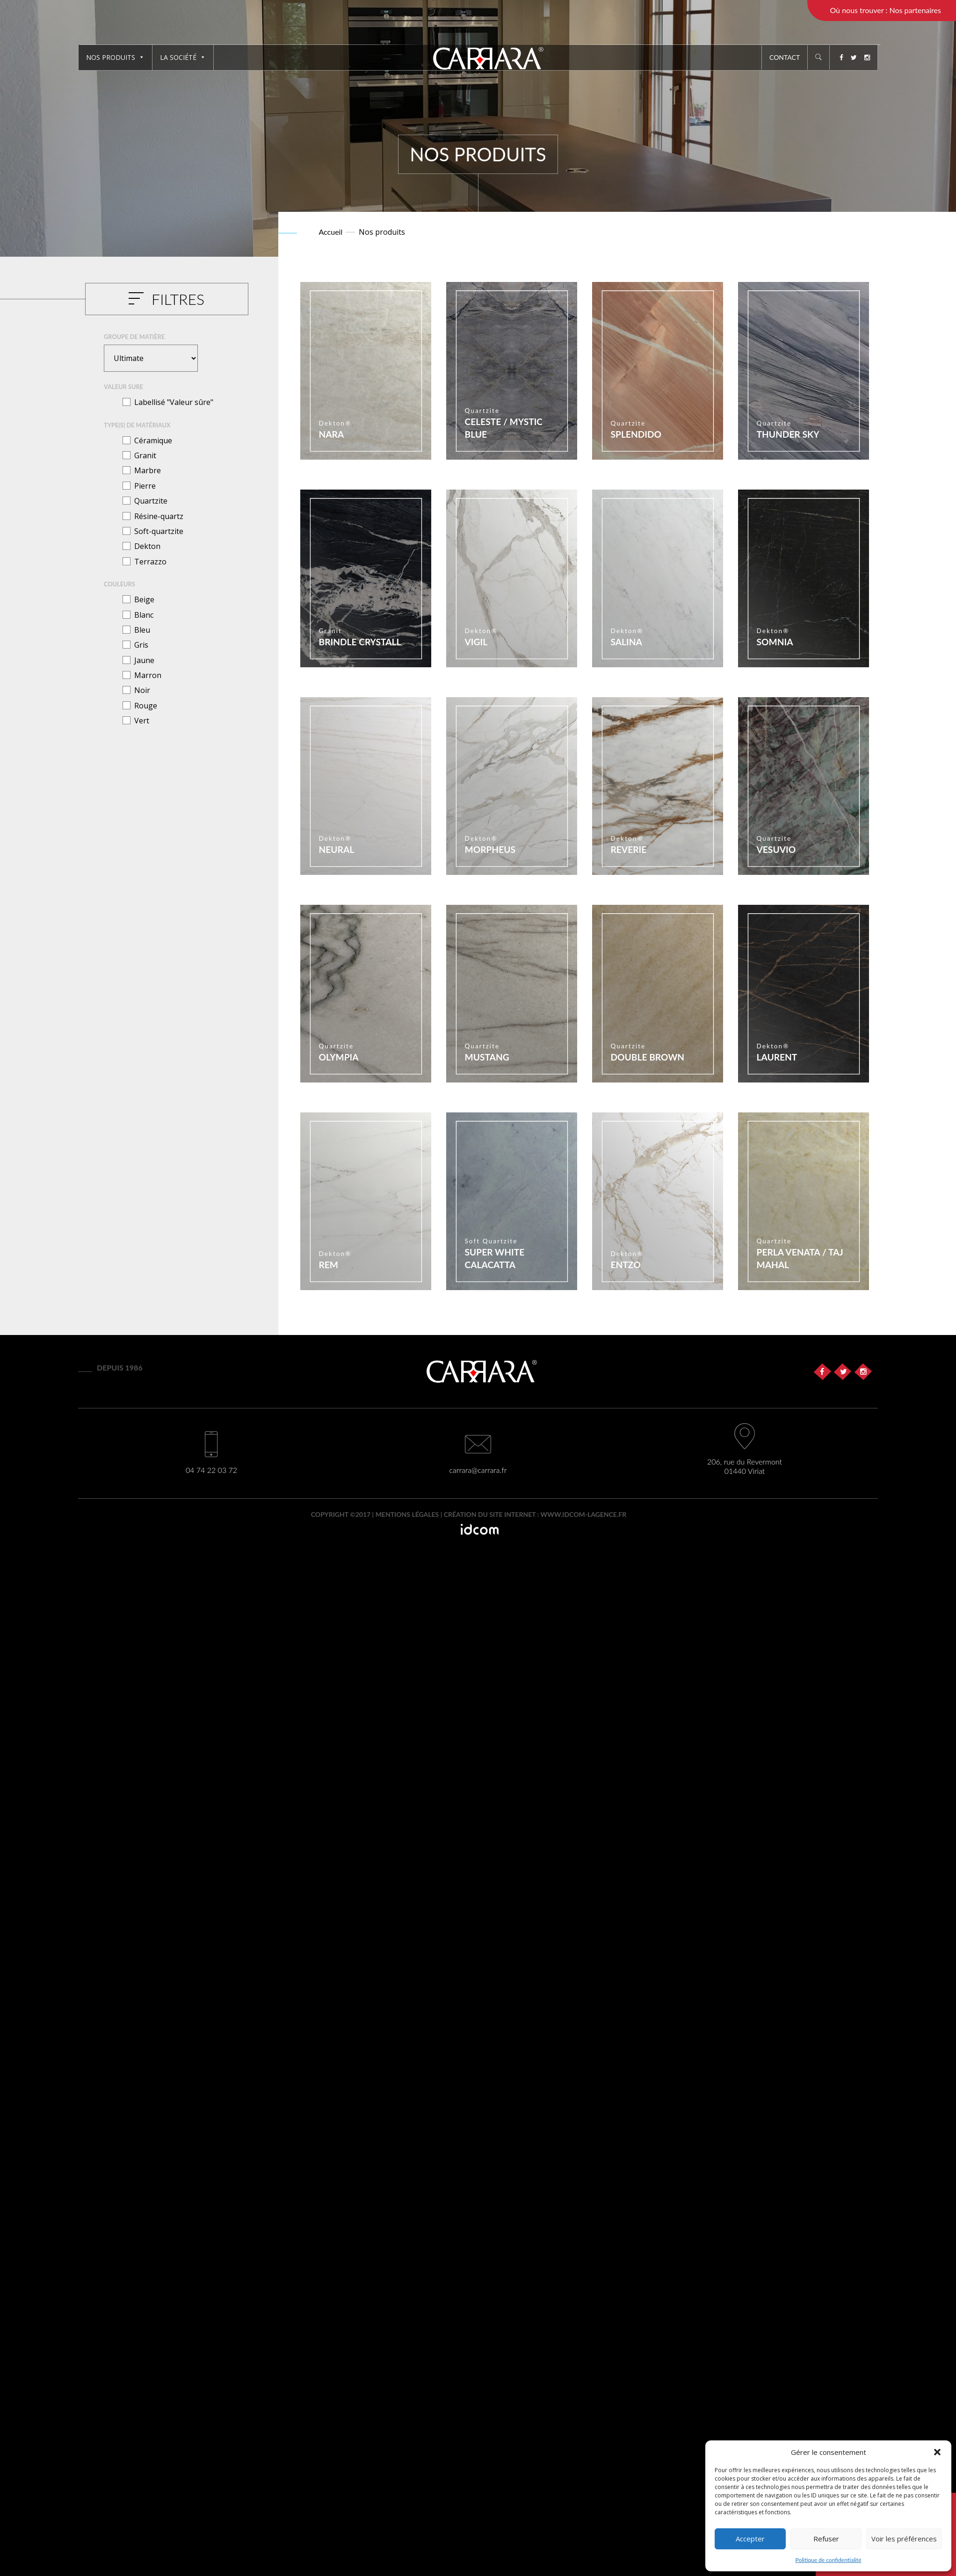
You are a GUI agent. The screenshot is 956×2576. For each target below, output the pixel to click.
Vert (141, 720)
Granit (145, 455)
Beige (144, 599)
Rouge (145, 705)
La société (183, 57)
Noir (142, 690)
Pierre (145, 486)
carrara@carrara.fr (478, 1469)
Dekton (147, 546)
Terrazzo (150, 561)
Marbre (147, 470)
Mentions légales (407, 1514)
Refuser (826, 2538)
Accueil (331, 231)
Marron (147, 675)
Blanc (143, 615)
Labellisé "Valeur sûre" (173, 402)
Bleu (142, 630)
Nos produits (115, 57)
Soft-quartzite (158, 531)
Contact (784, 57)
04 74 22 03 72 (211, 1469)
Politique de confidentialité (829, 2559)
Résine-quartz (158, 516)
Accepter (750, 2538)
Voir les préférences (904, 2538)
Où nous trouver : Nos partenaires (885, 10)
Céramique (153, 440)
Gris (141, 645)
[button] (937, 2452)
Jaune (144, 660)
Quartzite (150, 501)
